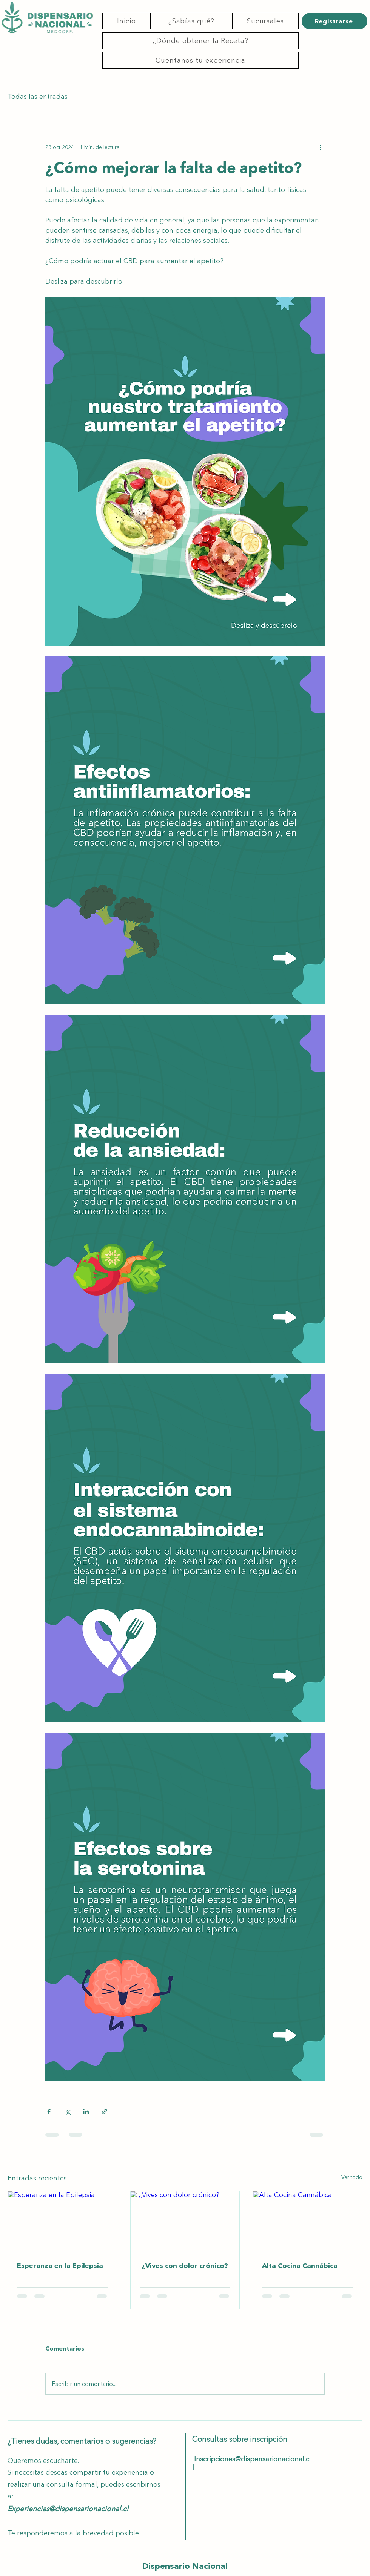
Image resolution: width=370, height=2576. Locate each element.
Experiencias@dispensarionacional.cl (68, 2508)
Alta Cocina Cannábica (300, 2266)
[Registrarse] (334, 21)
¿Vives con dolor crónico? (184, 2266)
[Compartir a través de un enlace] (104, 2111)
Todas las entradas (38, 96)
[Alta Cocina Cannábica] (307, 2221)
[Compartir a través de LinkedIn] (85, 2111)
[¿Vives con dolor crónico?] (185, 2221)
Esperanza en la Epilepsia (60, 2266)
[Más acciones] (320, 147)
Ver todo (351, 2177)
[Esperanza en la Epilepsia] (62, 2221)
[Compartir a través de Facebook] (48, 2111)
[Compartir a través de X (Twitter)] (67, 2111)
